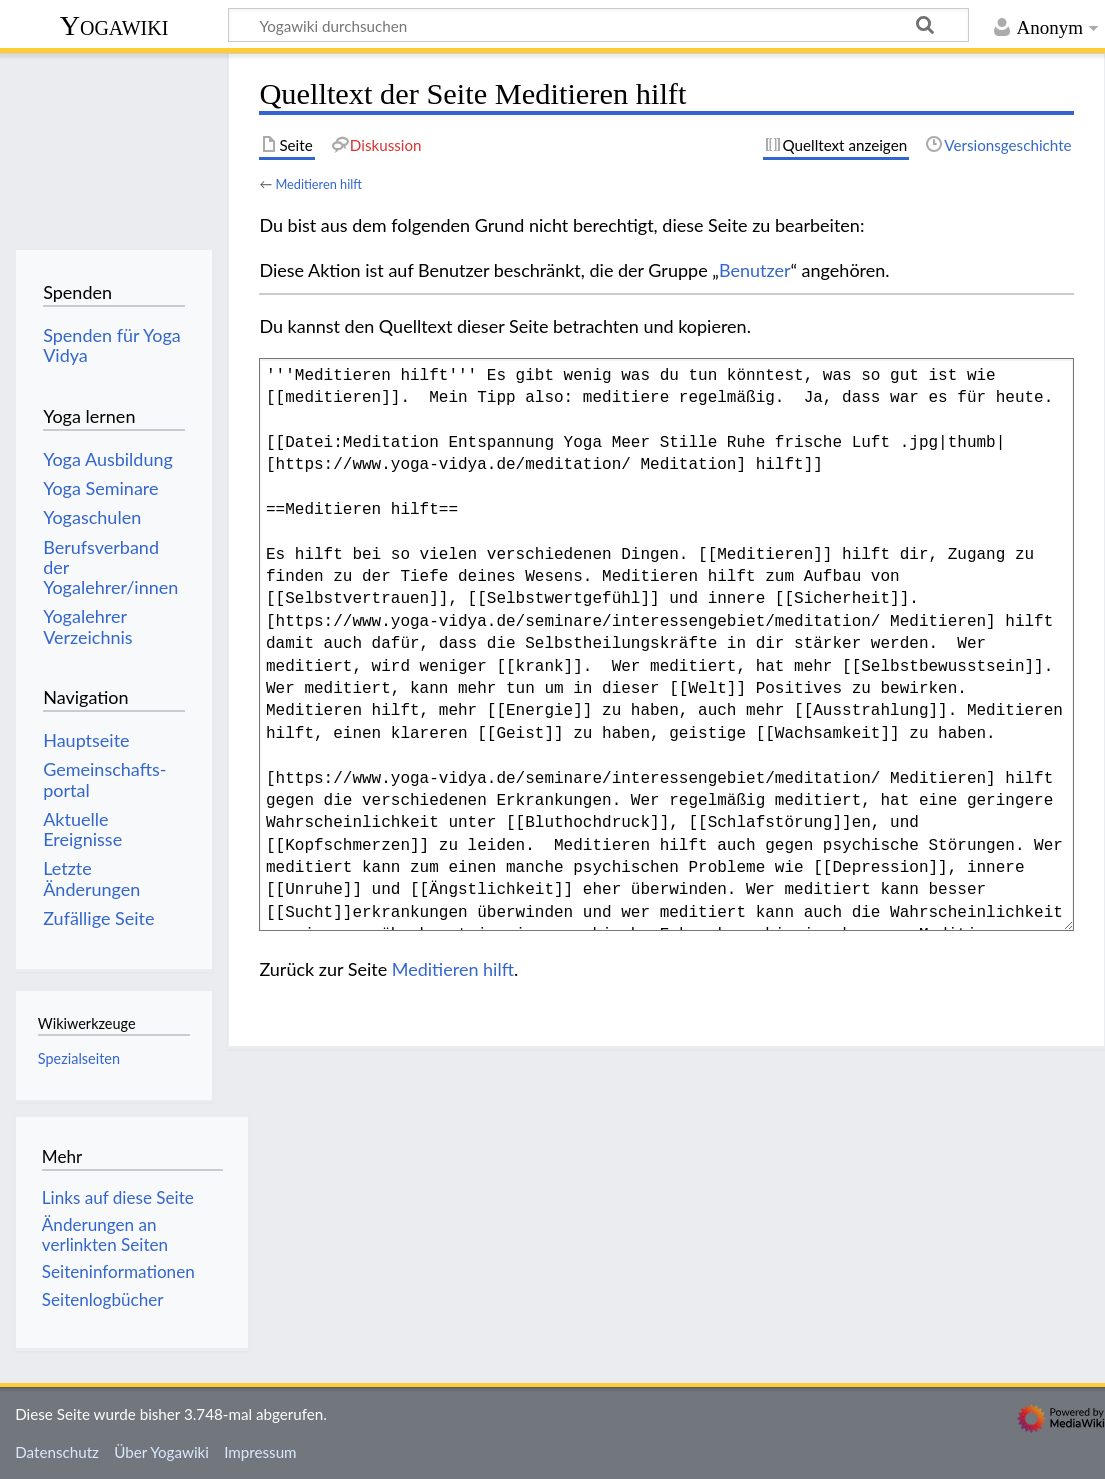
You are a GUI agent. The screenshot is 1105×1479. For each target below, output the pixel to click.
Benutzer (755, 270)
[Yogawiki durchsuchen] (598, 25)
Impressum (260, 1452)
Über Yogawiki (161, 1452)
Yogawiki (114, 25)
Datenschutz (57, 1452)
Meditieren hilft (318, 184)
